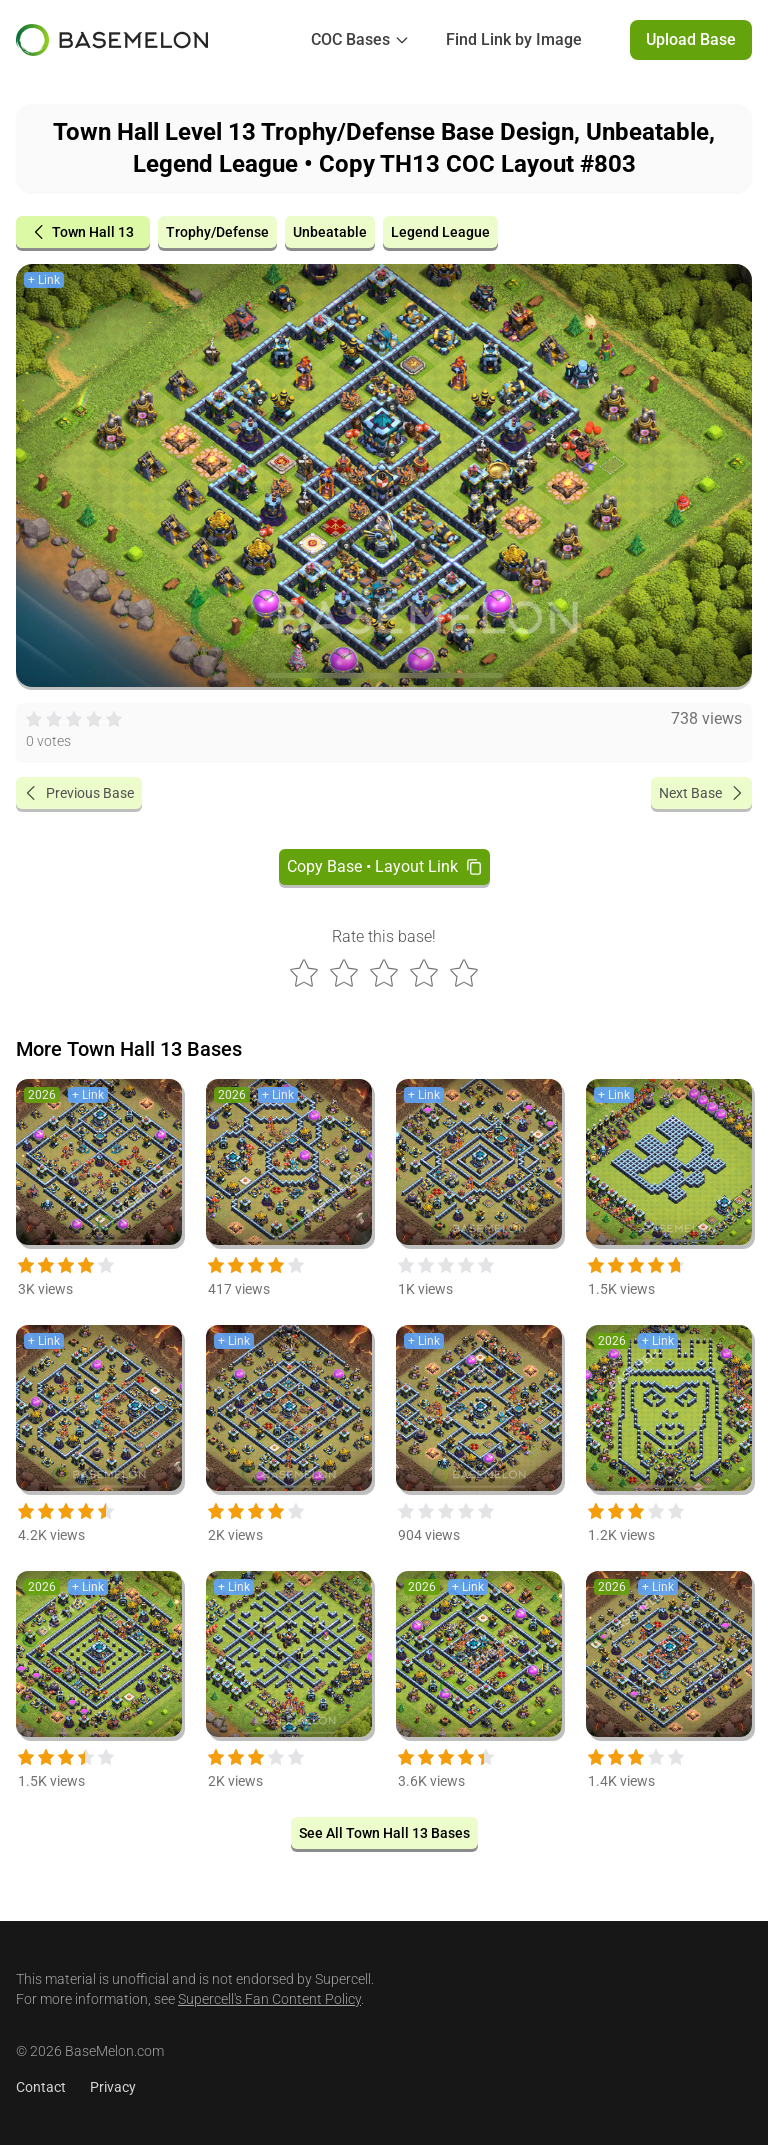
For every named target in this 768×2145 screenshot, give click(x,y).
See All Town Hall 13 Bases (384, 1833)
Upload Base (691, 39)
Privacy (113, 2087)
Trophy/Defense (217, 232)
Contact (41, 2087)
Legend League (440, 232)
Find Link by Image (514, 39)
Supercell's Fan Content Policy (269, 1999)
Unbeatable (330, 232)
